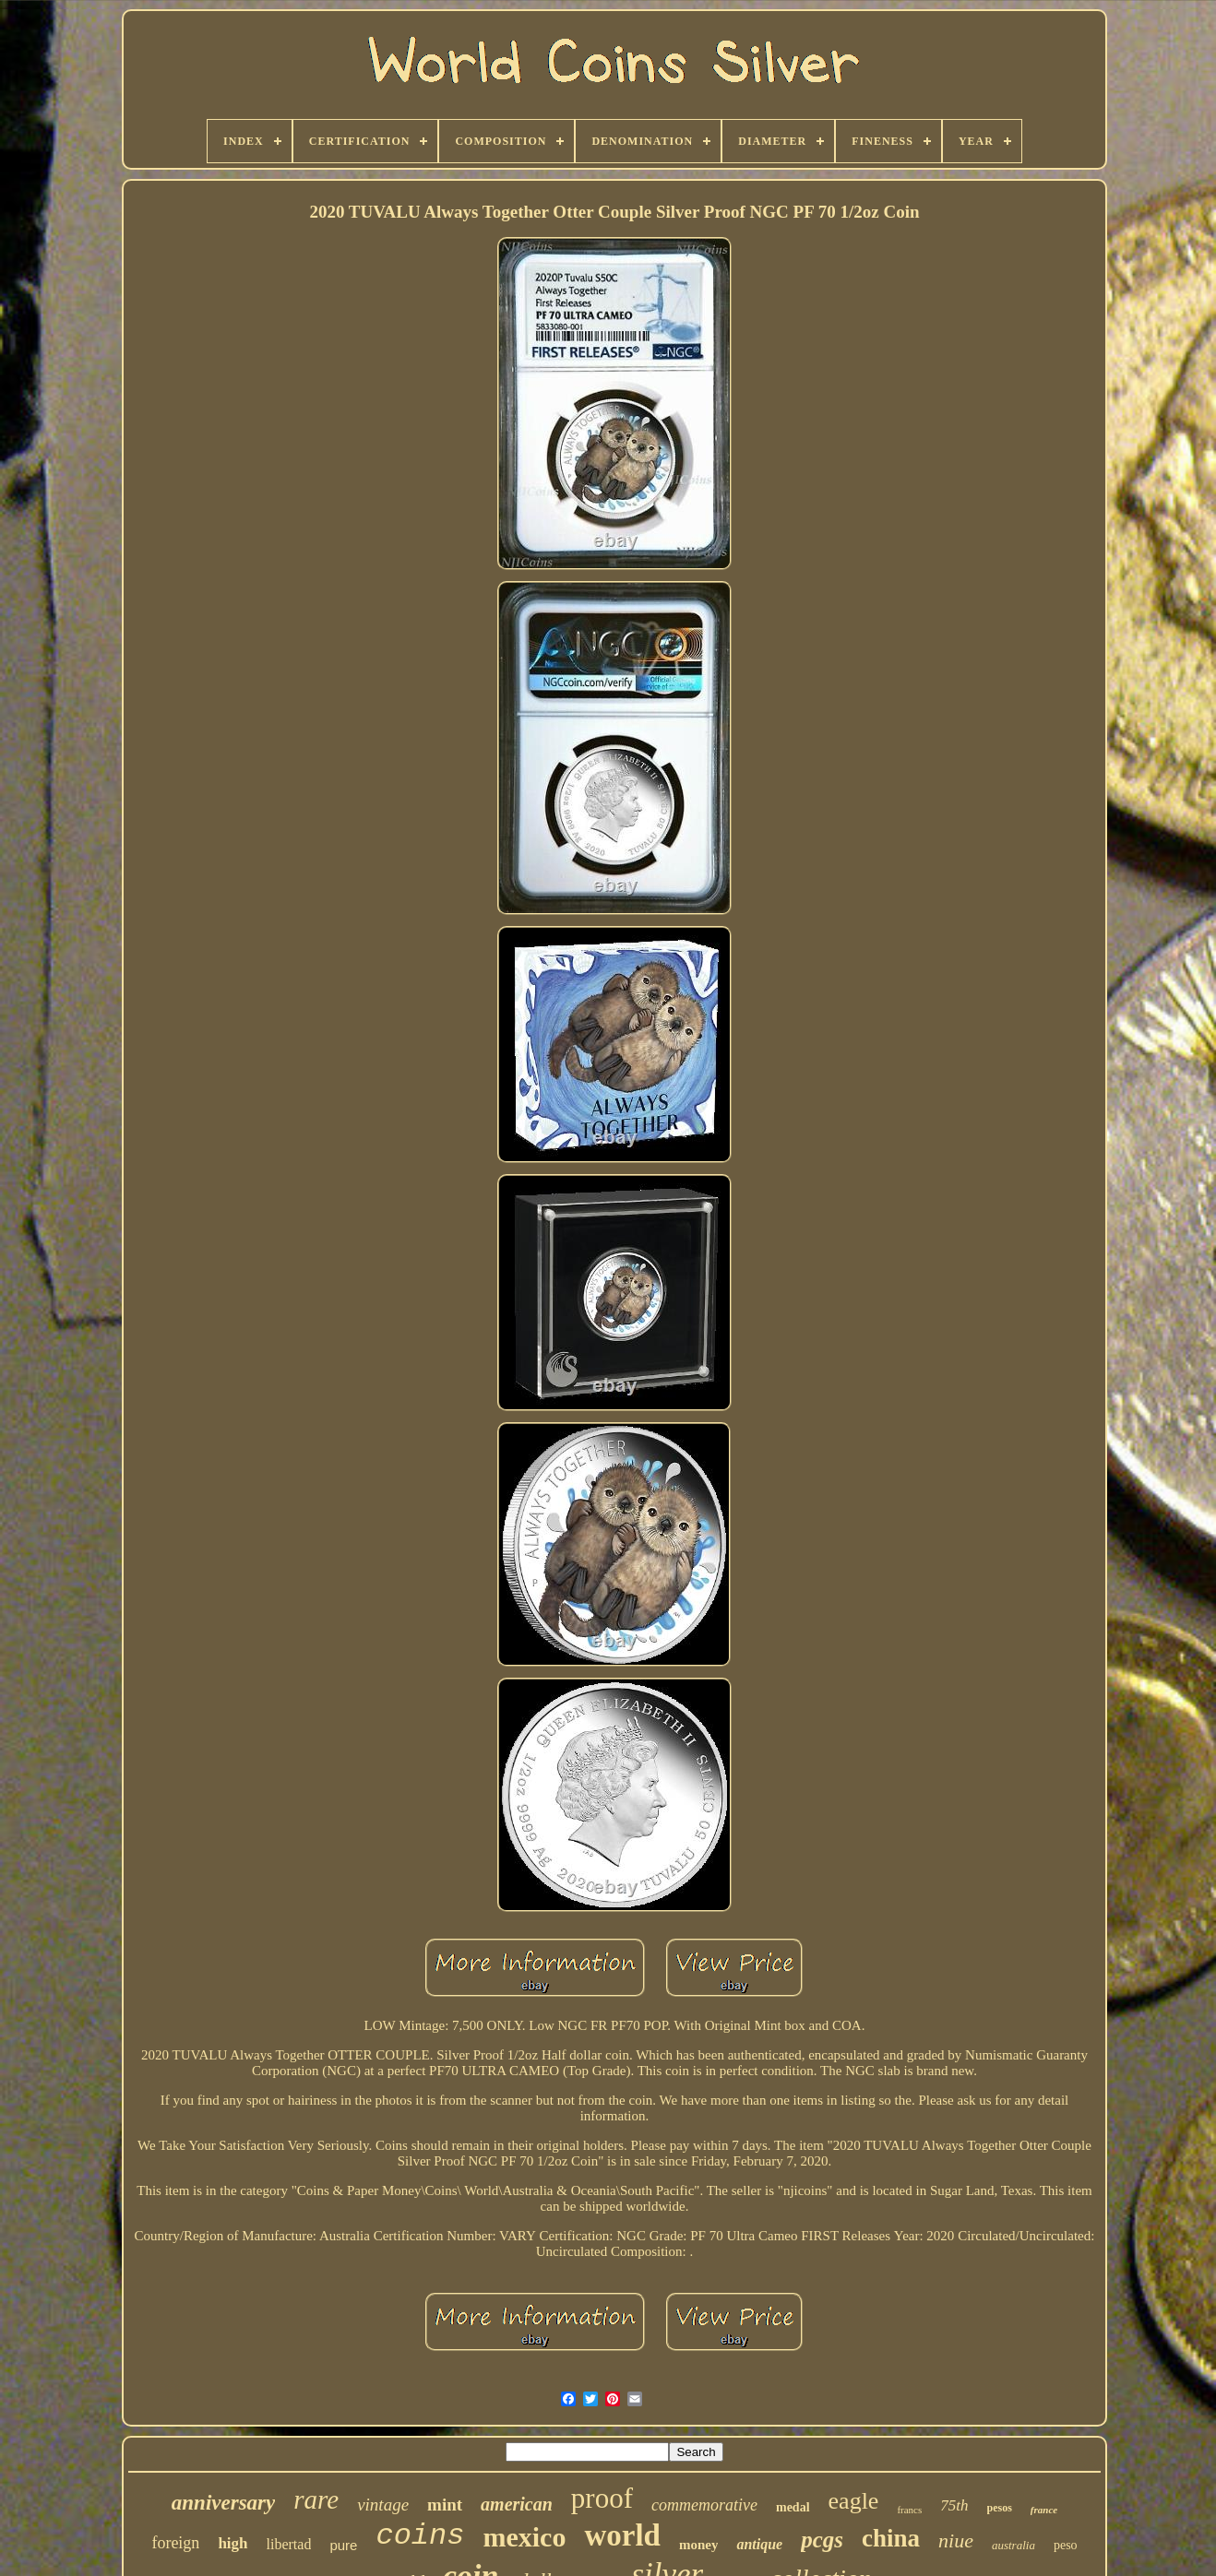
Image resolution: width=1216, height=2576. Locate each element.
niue (955, 2540)
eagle (854, 2500)
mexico (524, 2537)
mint (444, 2504)
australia (1013, 2545)
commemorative (704, 2505)
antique (759, 2544)
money (699, 2544)
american (517, 2504)
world (622, 2535)
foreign (175, 2543)
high (232, 2543)
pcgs (822, 2539)
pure (343, 2545)
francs (909, 2509)
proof (602, 2498)
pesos (999, 2507)
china (891, 2538)
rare (316, 2499)
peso (1066, 2545)
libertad (289, 2544)
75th (954, 2505)
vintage (383, 2504)
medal (793, 2507)
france (1044, 2509)
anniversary (223, 2502)
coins (420, 2536)
